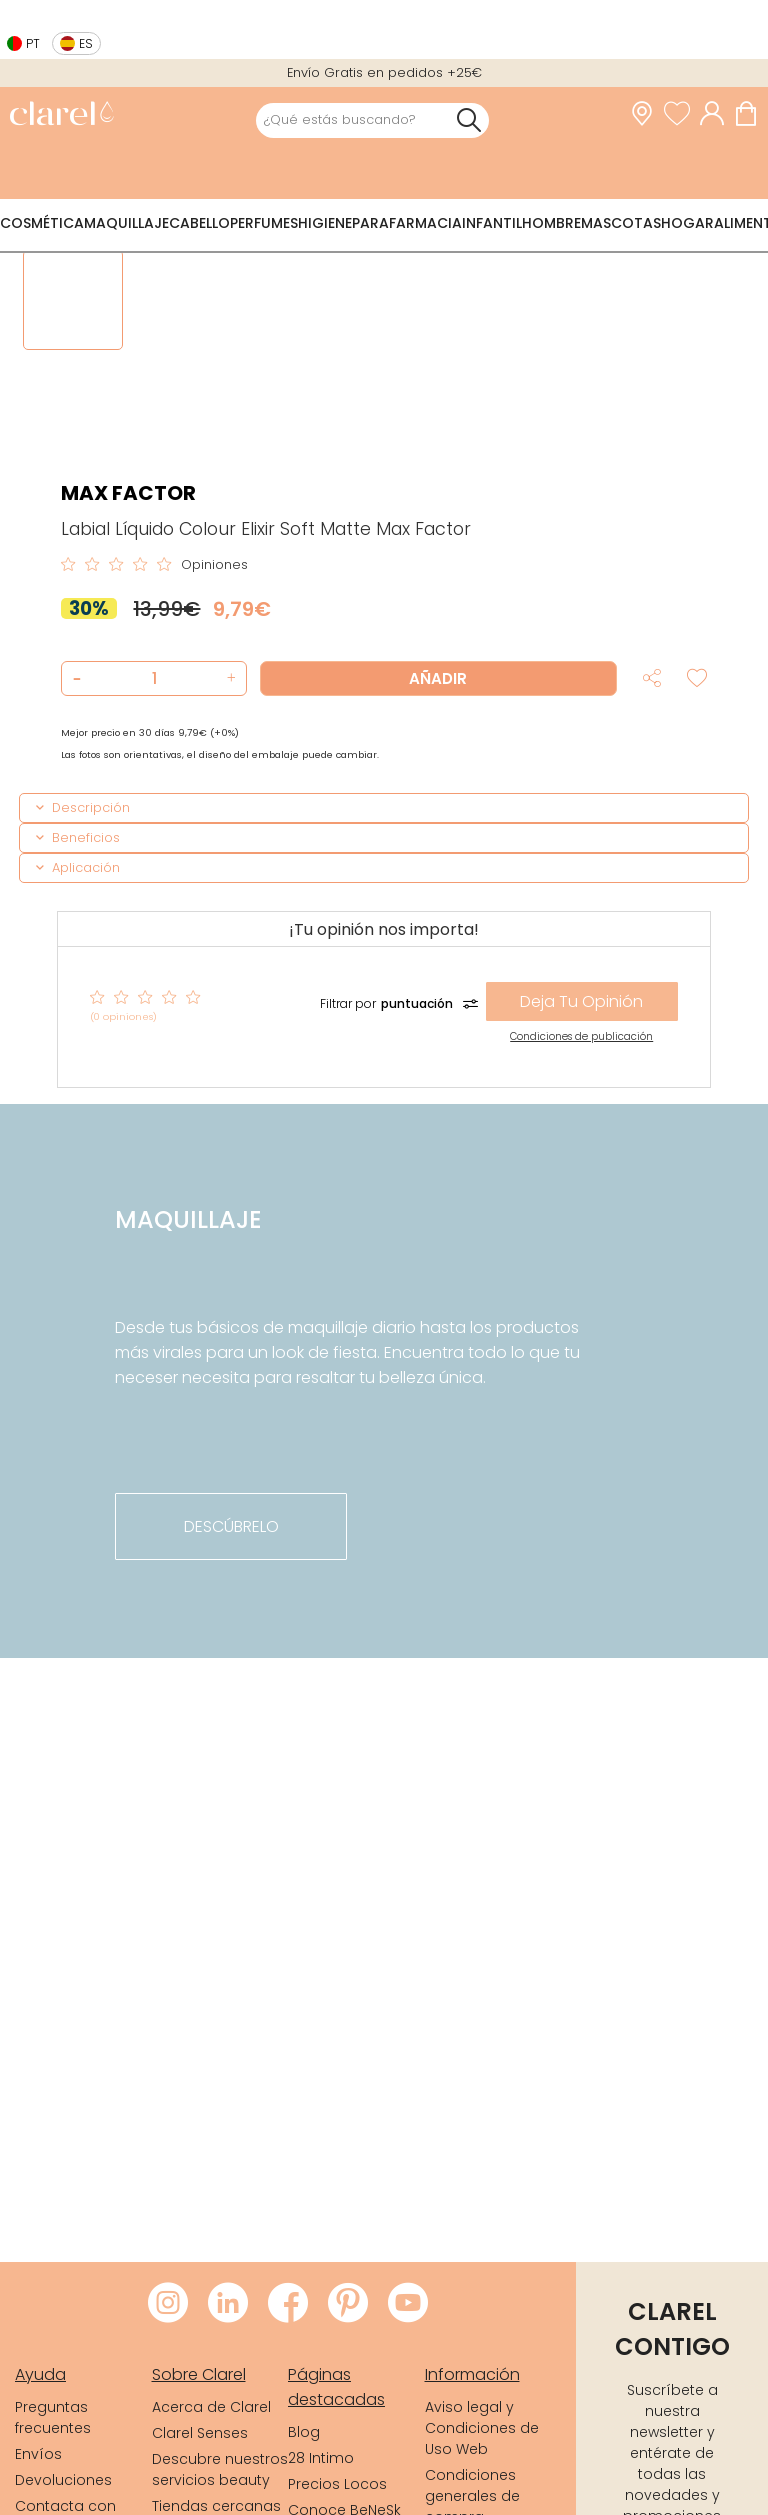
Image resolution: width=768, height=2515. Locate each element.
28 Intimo (321, 2458)
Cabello (199, 223)
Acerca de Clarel (211, 2407)
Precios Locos (337, 2484)
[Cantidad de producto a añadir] (154, 678)
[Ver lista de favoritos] (682, 114)
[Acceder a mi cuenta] (717, 114)
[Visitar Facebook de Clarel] (288, 2304)
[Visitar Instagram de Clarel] (168, 2304)
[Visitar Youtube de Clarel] (408, 2304)
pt (33, 43)
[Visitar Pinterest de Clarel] (348, 2304)
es (86, 43)
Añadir (438, 678)
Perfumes (264, 223)
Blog (304, 2432)
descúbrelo (231, 1526)
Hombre (551, 223)
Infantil (492, 223)
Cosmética (42, 223)
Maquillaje (126, 223)
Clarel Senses (200, 2433)
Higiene (325, 223)
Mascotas (621, 223)
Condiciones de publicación (581, 1036)
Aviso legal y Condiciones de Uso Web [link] (482, 2428)
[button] (228, 678)
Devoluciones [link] (63, 2480)
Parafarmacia (407, 223)
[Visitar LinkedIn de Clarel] (228, 2304)
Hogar (687, 223)
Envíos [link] (38, 2454)
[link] (61, 115)
